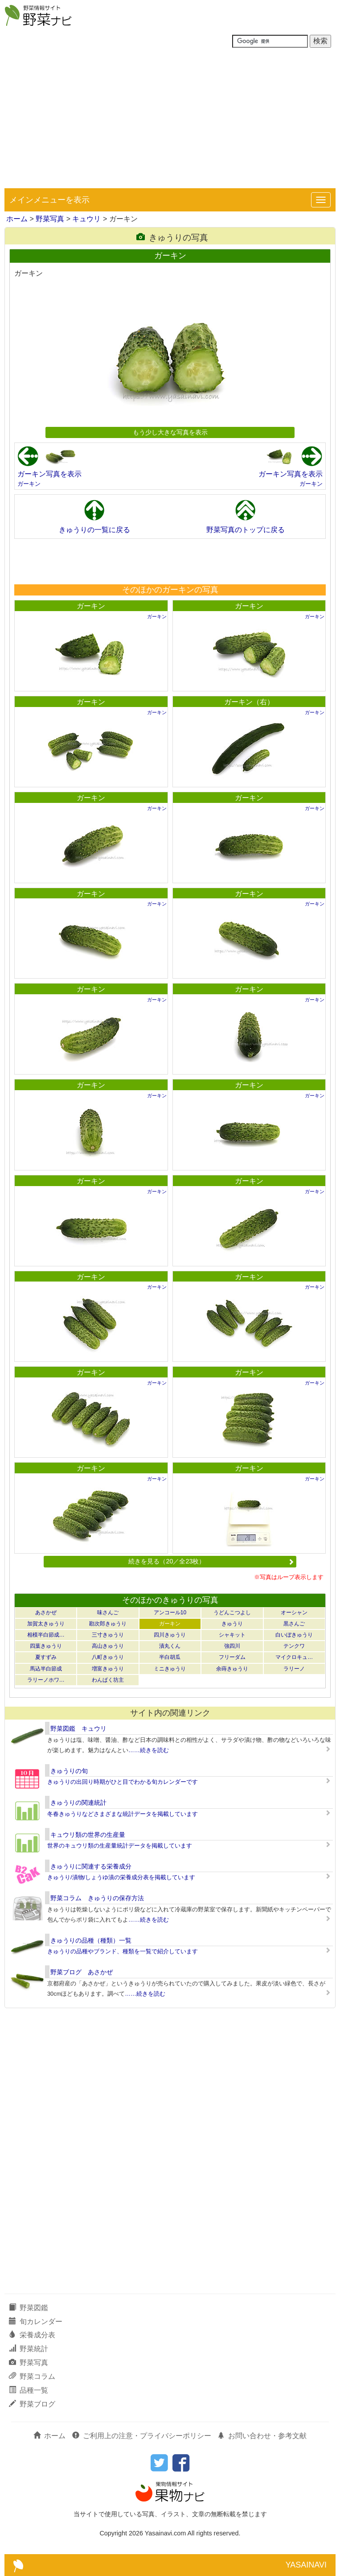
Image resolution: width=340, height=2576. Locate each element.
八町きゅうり (108, 1657)
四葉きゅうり (46, 1646)
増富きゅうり (108, 1669)
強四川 (232, 1646)
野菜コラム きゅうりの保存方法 (97, 1898)
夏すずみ (46, 1657)
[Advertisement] (170, 121)
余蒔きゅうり (232, 1669)
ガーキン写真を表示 (49, 474)
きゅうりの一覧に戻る (94, 529)
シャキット (232, 1635)
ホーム (17, 219)
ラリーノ (294, 1669)
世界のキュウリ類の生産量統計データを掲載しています (119, 1845)
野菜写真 (50, 219)
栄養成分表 (32, 2335)
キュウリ (86, 219)
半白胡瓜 (169, 1657)
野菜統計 (28, 2349)
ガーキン (29, 483)
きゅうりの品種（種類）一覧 (90, 1940)
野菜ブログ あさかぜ (81, 1972)
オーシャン (294, 1612)
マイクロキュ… (294, 1657)
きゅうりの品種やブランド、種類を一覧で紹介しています (122, 1951)
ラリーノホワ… (46, 1680)
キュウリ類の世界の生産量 (87, 1834)
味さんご (108, 1612)
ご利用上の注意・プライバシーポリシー (141, 2436)
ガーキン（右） (249, 702)
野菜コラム (32, 2376)
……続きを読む (148, 1750)
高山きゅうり (108, 1646)
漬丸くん (169, 1646)
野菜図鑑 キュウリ (78, 1728)
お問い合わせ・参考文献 (262, 2436)
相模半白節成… (46, 1635)
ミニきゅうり (170, 1669)
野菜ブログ (32, 2404)
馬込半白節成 (46, 1669)
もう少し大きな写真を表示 (170, 432)
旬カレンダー (35, 2321)
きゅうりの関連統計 (78, 1802)
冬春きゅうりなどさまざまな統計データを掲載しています (122, 1814)
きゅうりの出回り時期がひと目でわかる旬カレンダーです (122, 1781)
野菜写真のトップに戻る (245, 529)
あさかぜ (46, 1612)
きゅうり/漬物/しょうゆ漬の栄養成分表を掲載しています (121, 1877)
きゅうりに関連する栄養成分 (90, 1866)
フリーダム (232, 1657)
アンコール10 (170, 1612)
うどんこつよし (232, 1612)
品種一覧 (28, 2390)
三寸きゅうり (108, 1635)
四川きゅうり (170, 1635)
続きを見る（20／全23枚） (211, 1561)
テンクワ (294, 1646)
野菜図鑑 (28, 2307)
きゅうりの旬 (69, 1770)
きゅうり (232, 1624)
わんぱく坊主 (108, 1680)
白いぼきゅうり (294, 1635)
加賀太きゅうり (46, 1624)
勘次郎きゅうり (108, 1624)
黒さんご (294, 1624)
